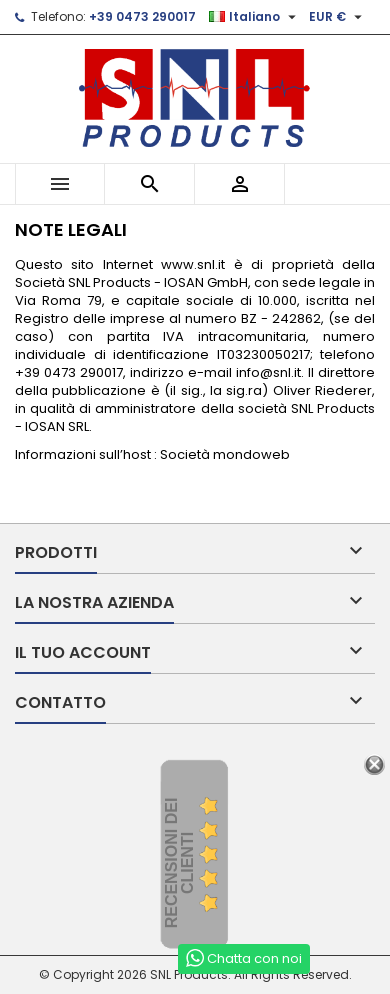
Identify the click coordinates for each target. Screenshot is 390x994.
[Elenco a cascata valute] (338, 17)
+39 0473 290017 (142, 16)
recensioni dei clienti (179, 862)
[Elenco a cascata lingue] (255, 17)
